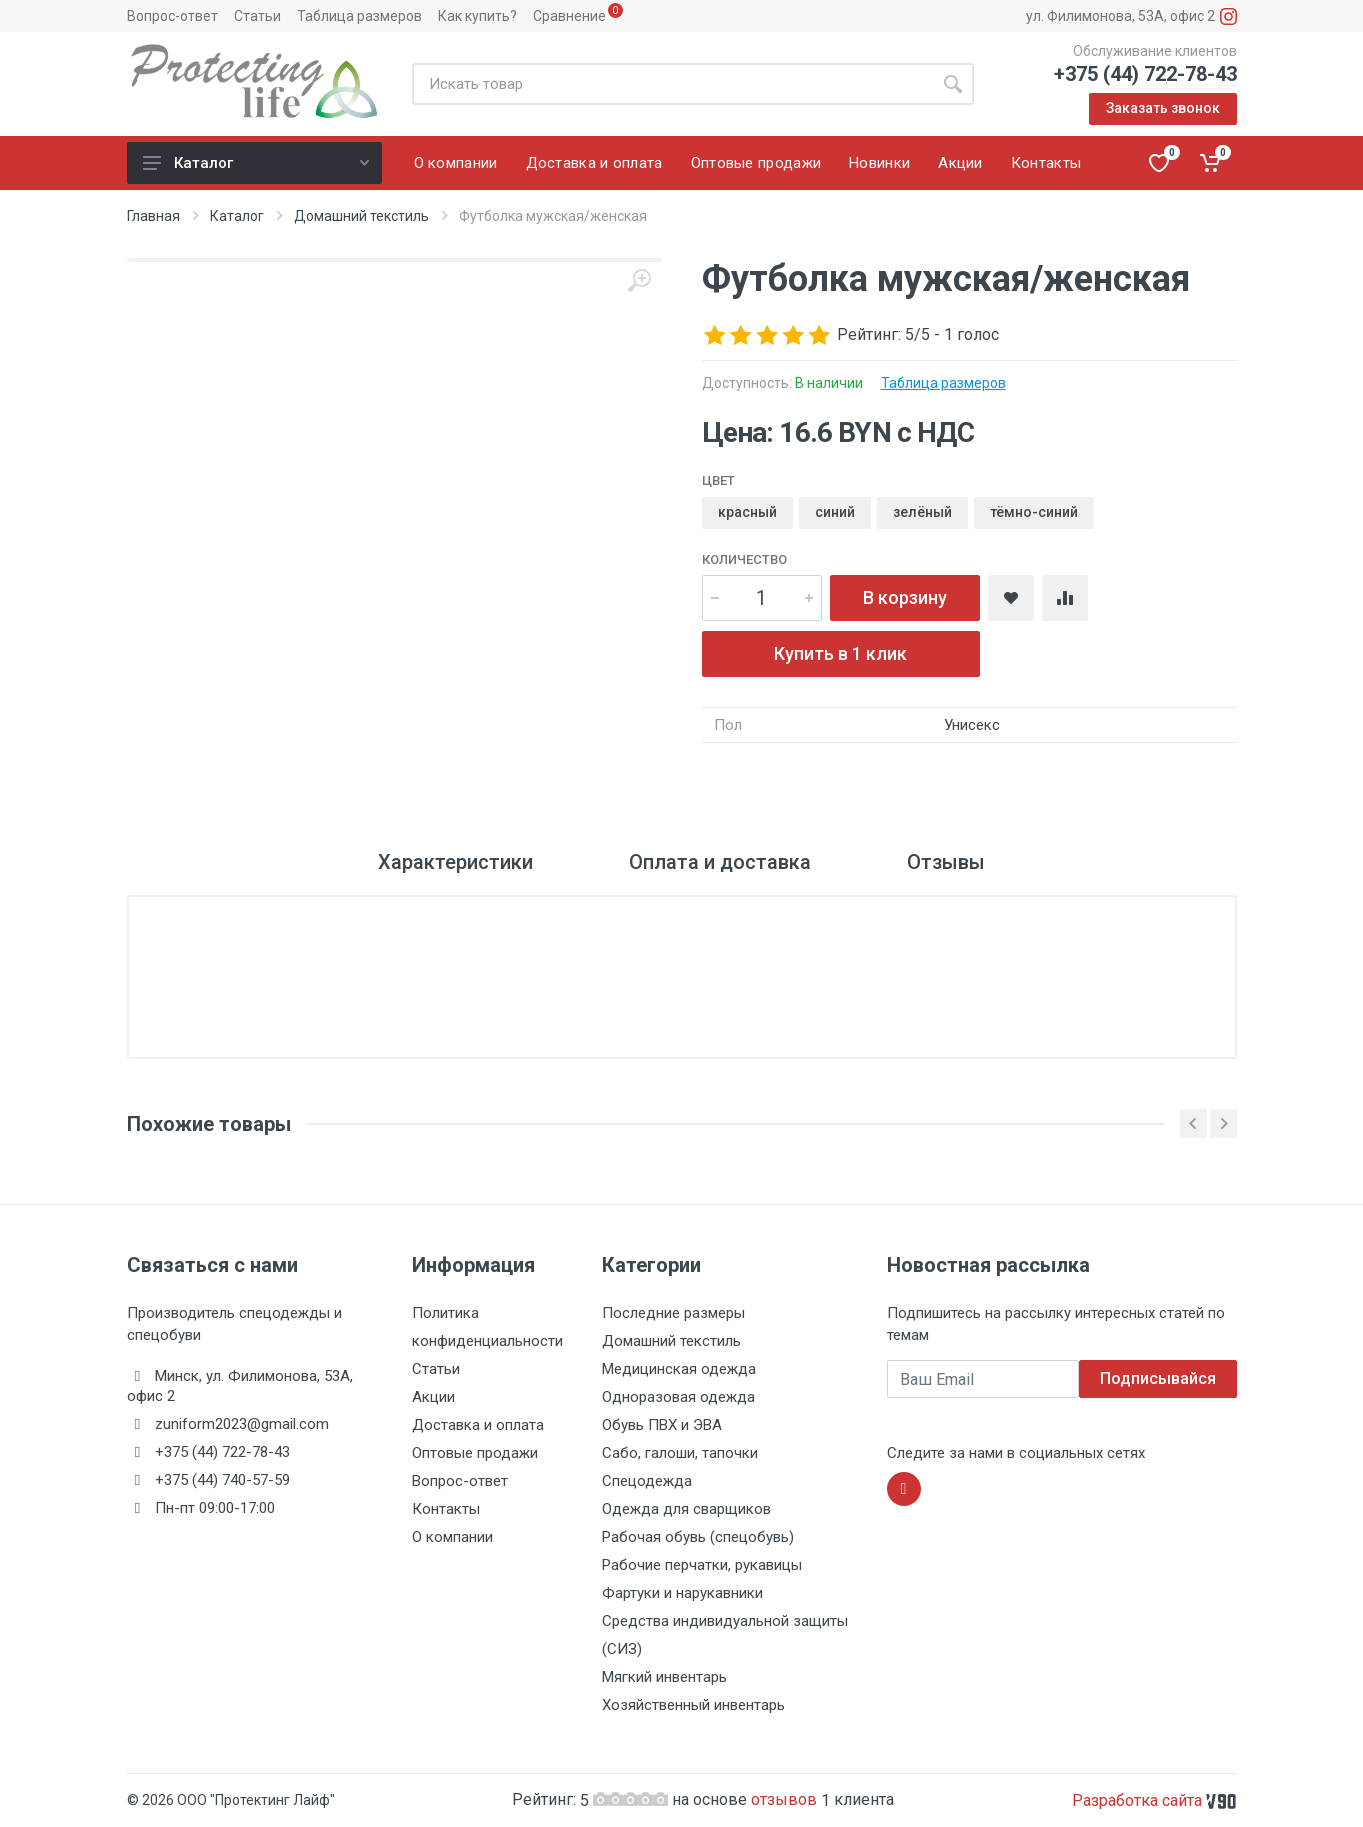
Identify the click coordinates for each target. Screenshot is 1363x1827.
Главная (153, 216)
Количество (744, 559)
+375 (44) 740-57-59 (222, 1480)
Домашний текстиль (361, 216)
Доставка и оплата (478, 1425)
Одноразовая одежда (678, 1397)
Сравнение (569, 16)
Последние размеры (673, 1313)
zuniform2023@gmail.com (242, 1424)
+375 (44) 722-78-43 (1145, 74)
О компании (452, 1537)
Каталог (256, 163)
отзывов (786, 1799)
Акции (433, 1397)
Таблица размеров (359, 16)
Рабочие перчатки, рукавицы (702, 1565)
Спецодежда (647, 1481)
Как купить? (477, 16)
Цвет (718, 480)
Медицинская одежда (679, 1369)
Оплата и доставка (720, 862)
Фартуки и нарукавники (682, 1593)
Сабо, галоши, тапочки (680, 1453)
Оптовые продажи (475, 1453)
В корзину (905, 597)
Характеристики (455, 862)
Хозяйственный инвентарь (693, 1705)
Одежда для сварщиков (686, 1509)
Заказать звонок (1163, 108)
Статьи (257, 16)
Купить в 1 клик (840, 653)
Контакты (446, 1509)
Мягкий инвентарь (664, 1677)
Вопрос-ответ (172, 16)
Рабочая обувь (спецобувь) (698, 1537)
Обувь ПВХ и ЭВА (662, 1425)
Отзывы (946, 862)
